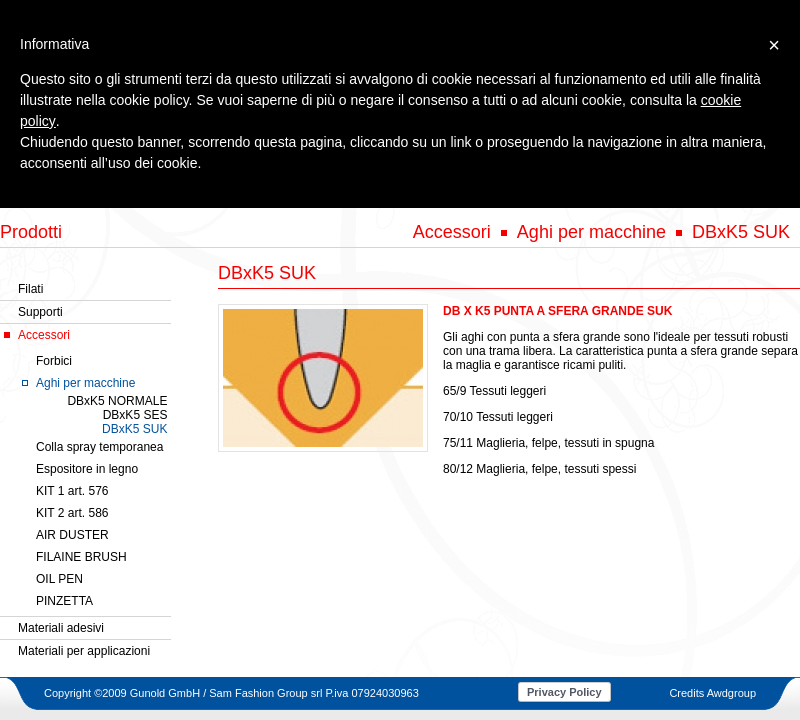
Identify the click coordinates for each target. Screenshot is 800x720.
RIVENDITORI (556, 191)
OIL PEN (59, 579)
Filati (30, 289)
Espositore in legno (87, 469)
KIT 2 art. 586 (72, 513)
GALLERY (403, 191)
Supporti (40, 312)
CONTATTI (770, 191)
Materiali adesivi (61, 628)
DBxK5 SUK (134, 429)
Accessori (44, 335)
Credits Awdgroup (712, 693)
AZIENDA (246, 191)
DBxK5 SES (135, 415)
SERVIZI (475, 191)
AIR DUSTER (72, 535)
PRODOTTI (324, 191)
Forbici (54, 361)
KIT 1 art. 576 (72, 491)
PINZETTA (64, 601)
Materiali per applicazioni (84, 651)
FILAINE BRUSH (81, 557)
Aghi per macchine (85, 383)
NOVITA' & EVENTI (668, 191)
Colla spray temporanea (99, 447)
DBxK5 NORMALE (117, 401)
